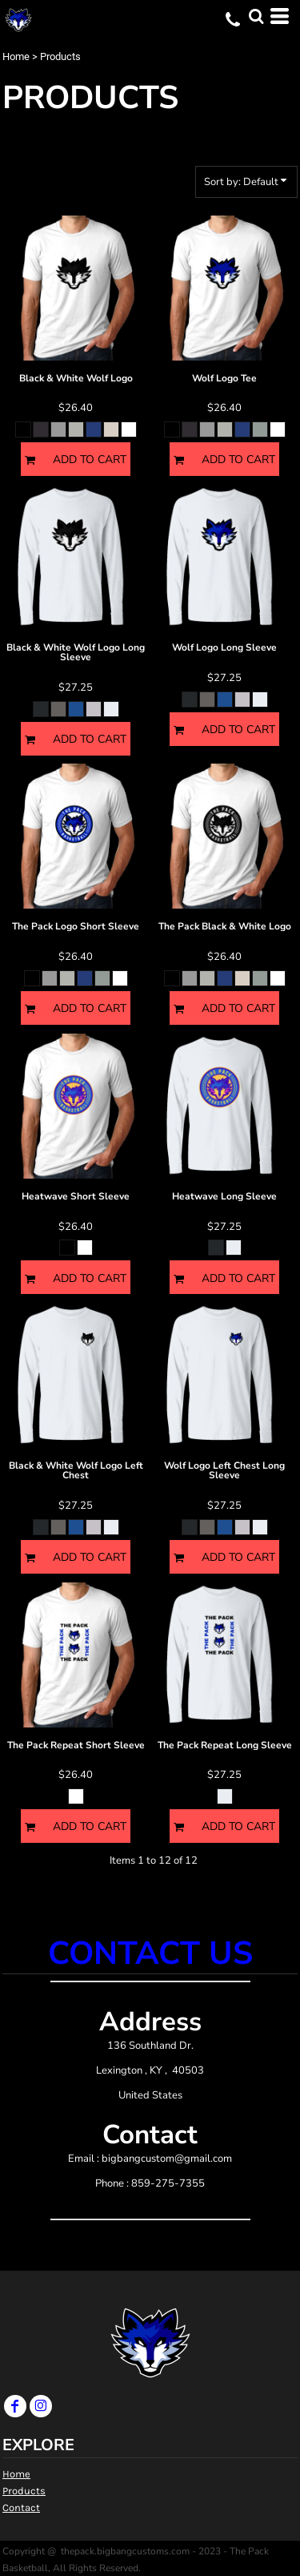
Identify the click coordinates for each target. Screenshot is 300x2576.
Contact (21, 2507)
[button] (256, 16)
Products (24, 2491)
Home (16, 56)
